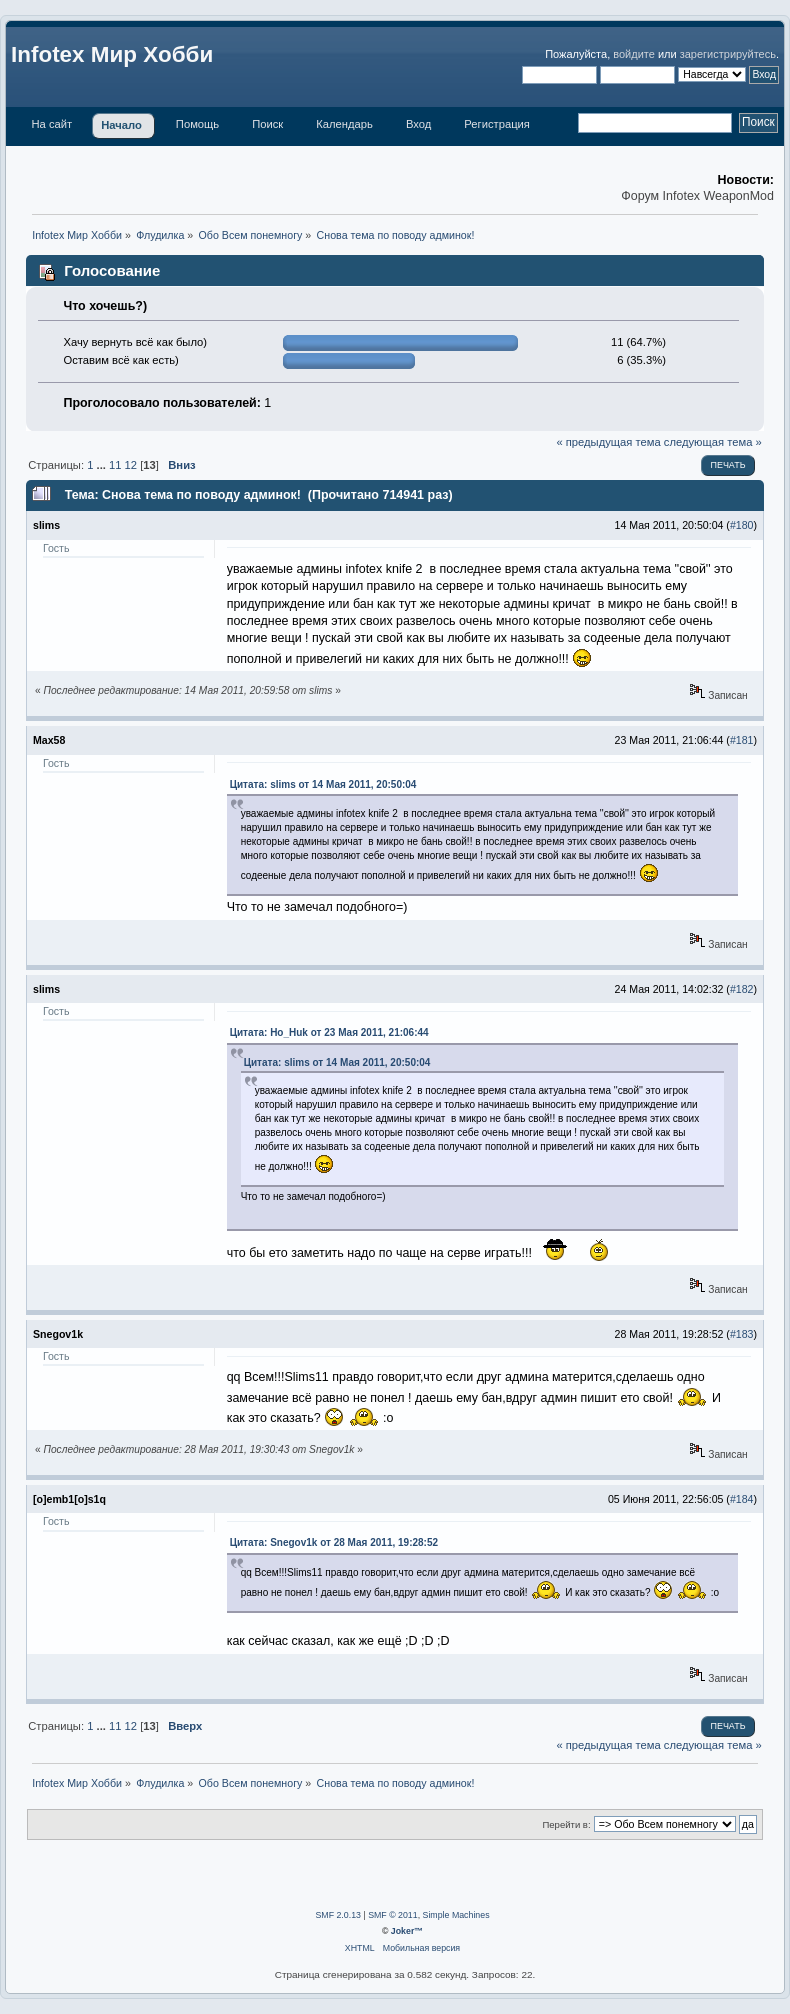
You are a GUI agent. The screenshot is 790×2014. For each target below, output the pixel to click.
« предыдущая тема (608, 442)
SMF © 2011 (393, 1915)
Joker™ (407, 1931)
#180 (742, 525)
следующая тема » (713, 442)
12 (131, 465)
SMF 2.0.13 (337, 1915)
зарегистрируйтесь (728, 54)
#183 (742, 1334)
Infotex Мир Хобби (112, 54)
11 (115, 465)
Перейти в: (566, 1824)
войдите (634, 54)
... (103, 465)
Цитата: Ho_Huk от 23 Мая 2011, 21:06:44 (329, 1032)
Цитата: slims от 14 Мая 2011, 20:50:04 (323, 784)
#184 (742, 1499)
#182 (742, 989)
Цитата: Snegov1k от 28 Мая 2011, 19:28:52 (334, 1542)
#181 (742, 740)
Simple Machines (456, 1915)
